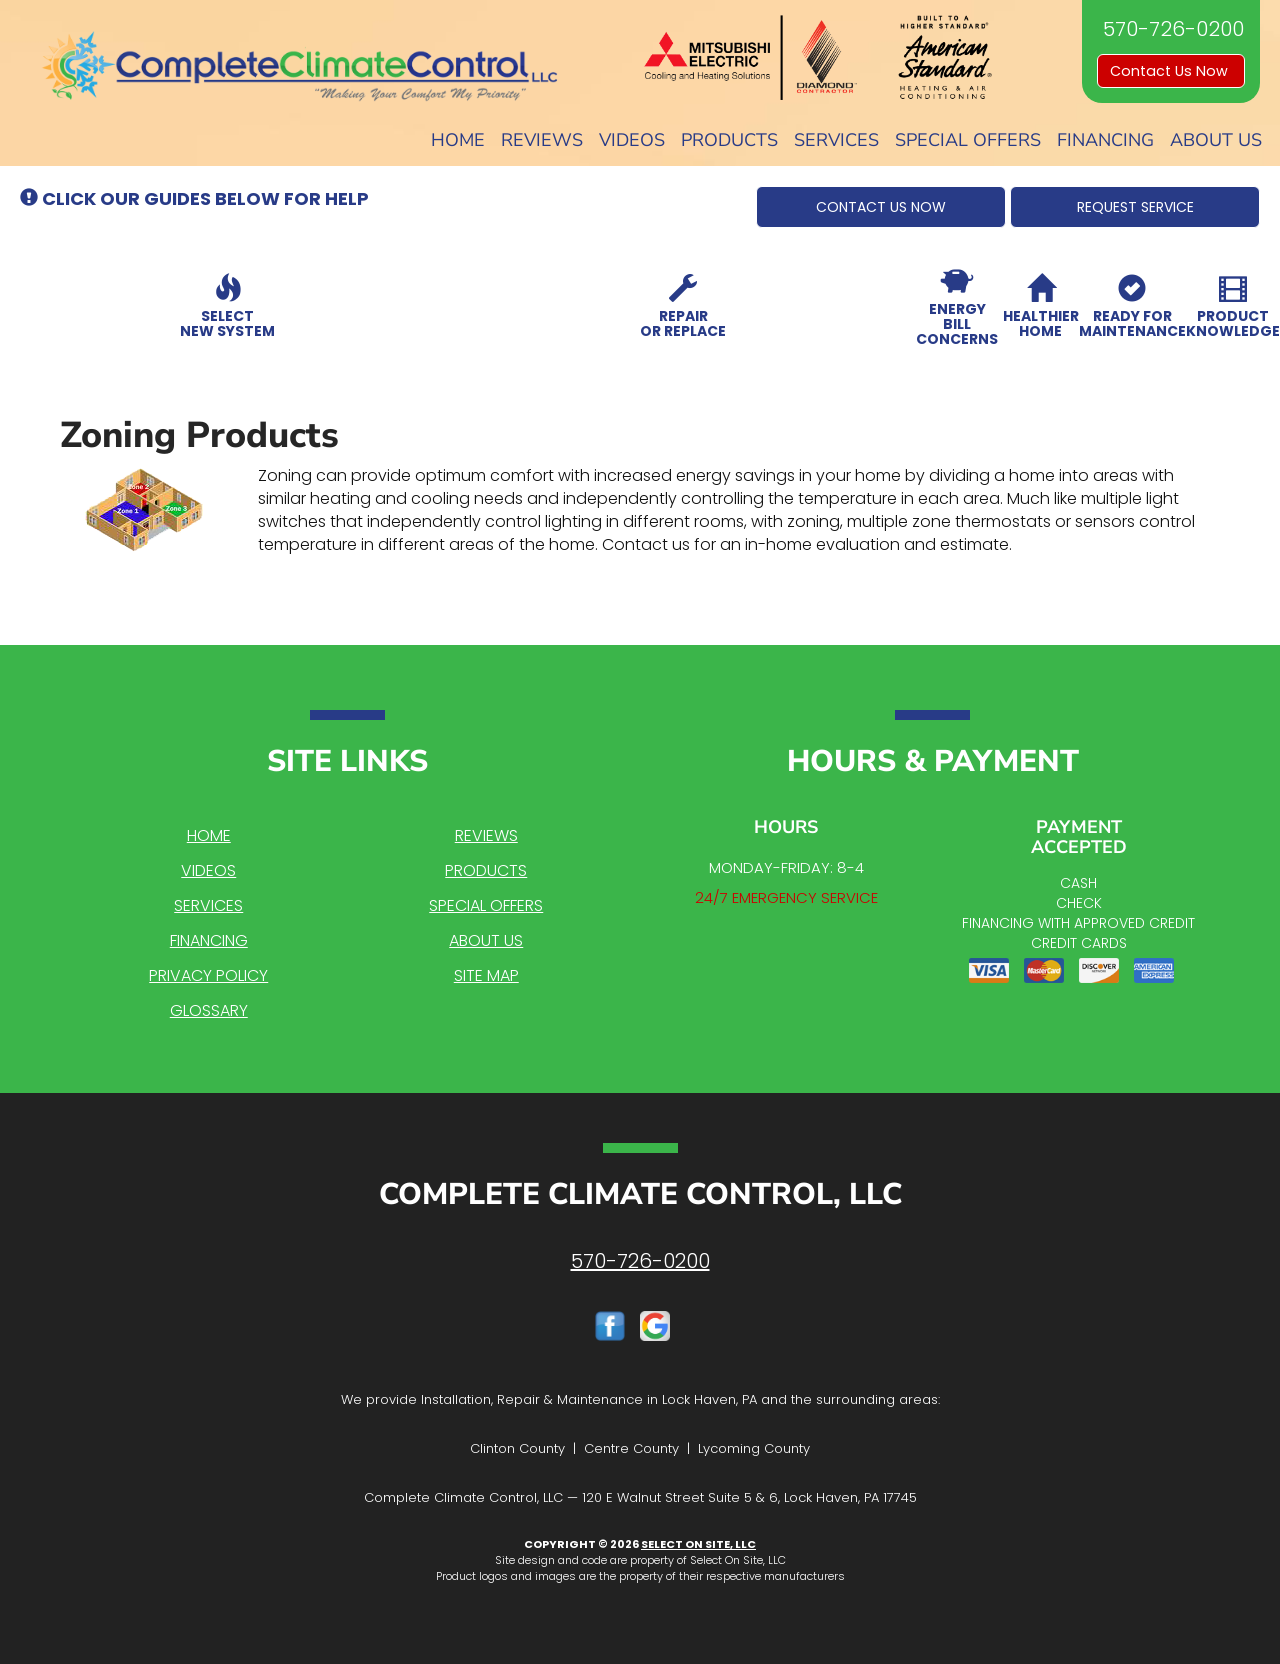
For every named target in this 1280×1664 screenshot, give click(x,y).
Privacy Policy (208, 975)
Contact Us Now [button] (1171, 71)
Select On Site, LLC (698, 1544)
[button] (881, 207)
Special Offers (968, 140)
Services (836, 140)
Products (729, 140)
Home (458, 140)
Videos (632, 140)
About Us (1216, 140)
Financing (1105, 140)
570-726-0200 (640, 1261)
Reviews (542, 140)
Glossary (209, 1010)
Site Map (486, 975)
